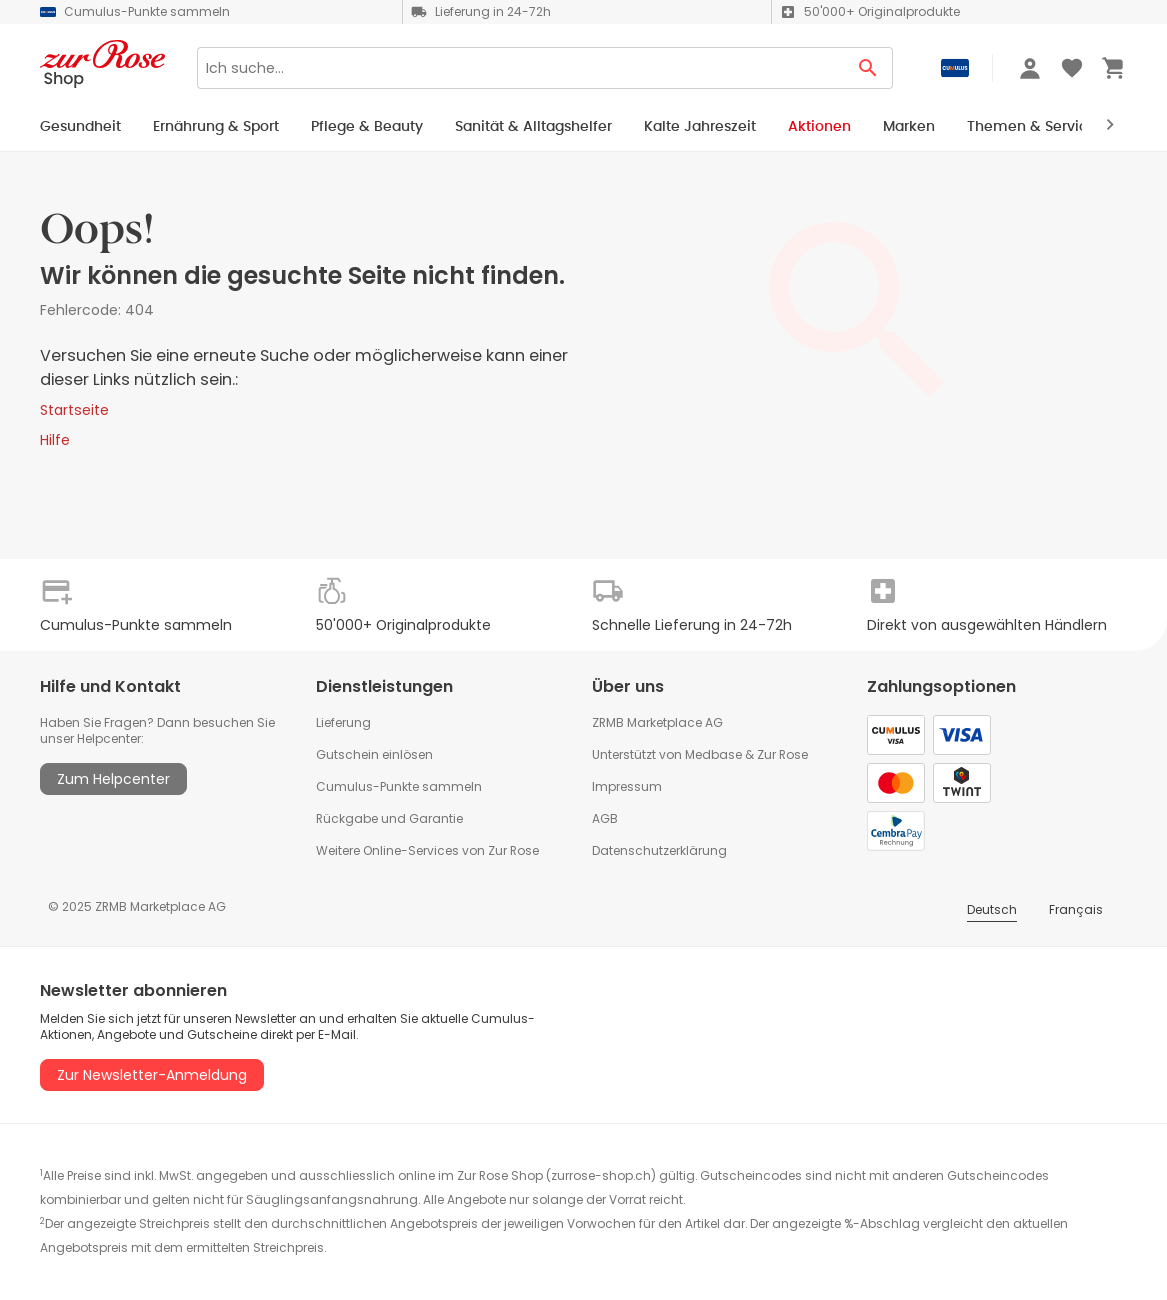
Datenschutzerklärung (659, 850)
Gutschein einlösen (374, 754)
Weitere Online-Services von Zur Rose (427, 850)
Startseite (74, 410)
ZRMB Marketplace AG (657, 722)
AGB (605, 818)
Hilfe (55, 440)
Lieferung (343, 722)
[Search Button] (868, 68)
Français (1076, 909)
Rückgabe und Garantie (389, 818)
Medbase (713, 754)
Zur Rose (782, 754)
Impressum (627, 786)
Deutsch (992, 909)
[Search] (520, 68)
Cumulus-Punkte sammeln (399, 786)
